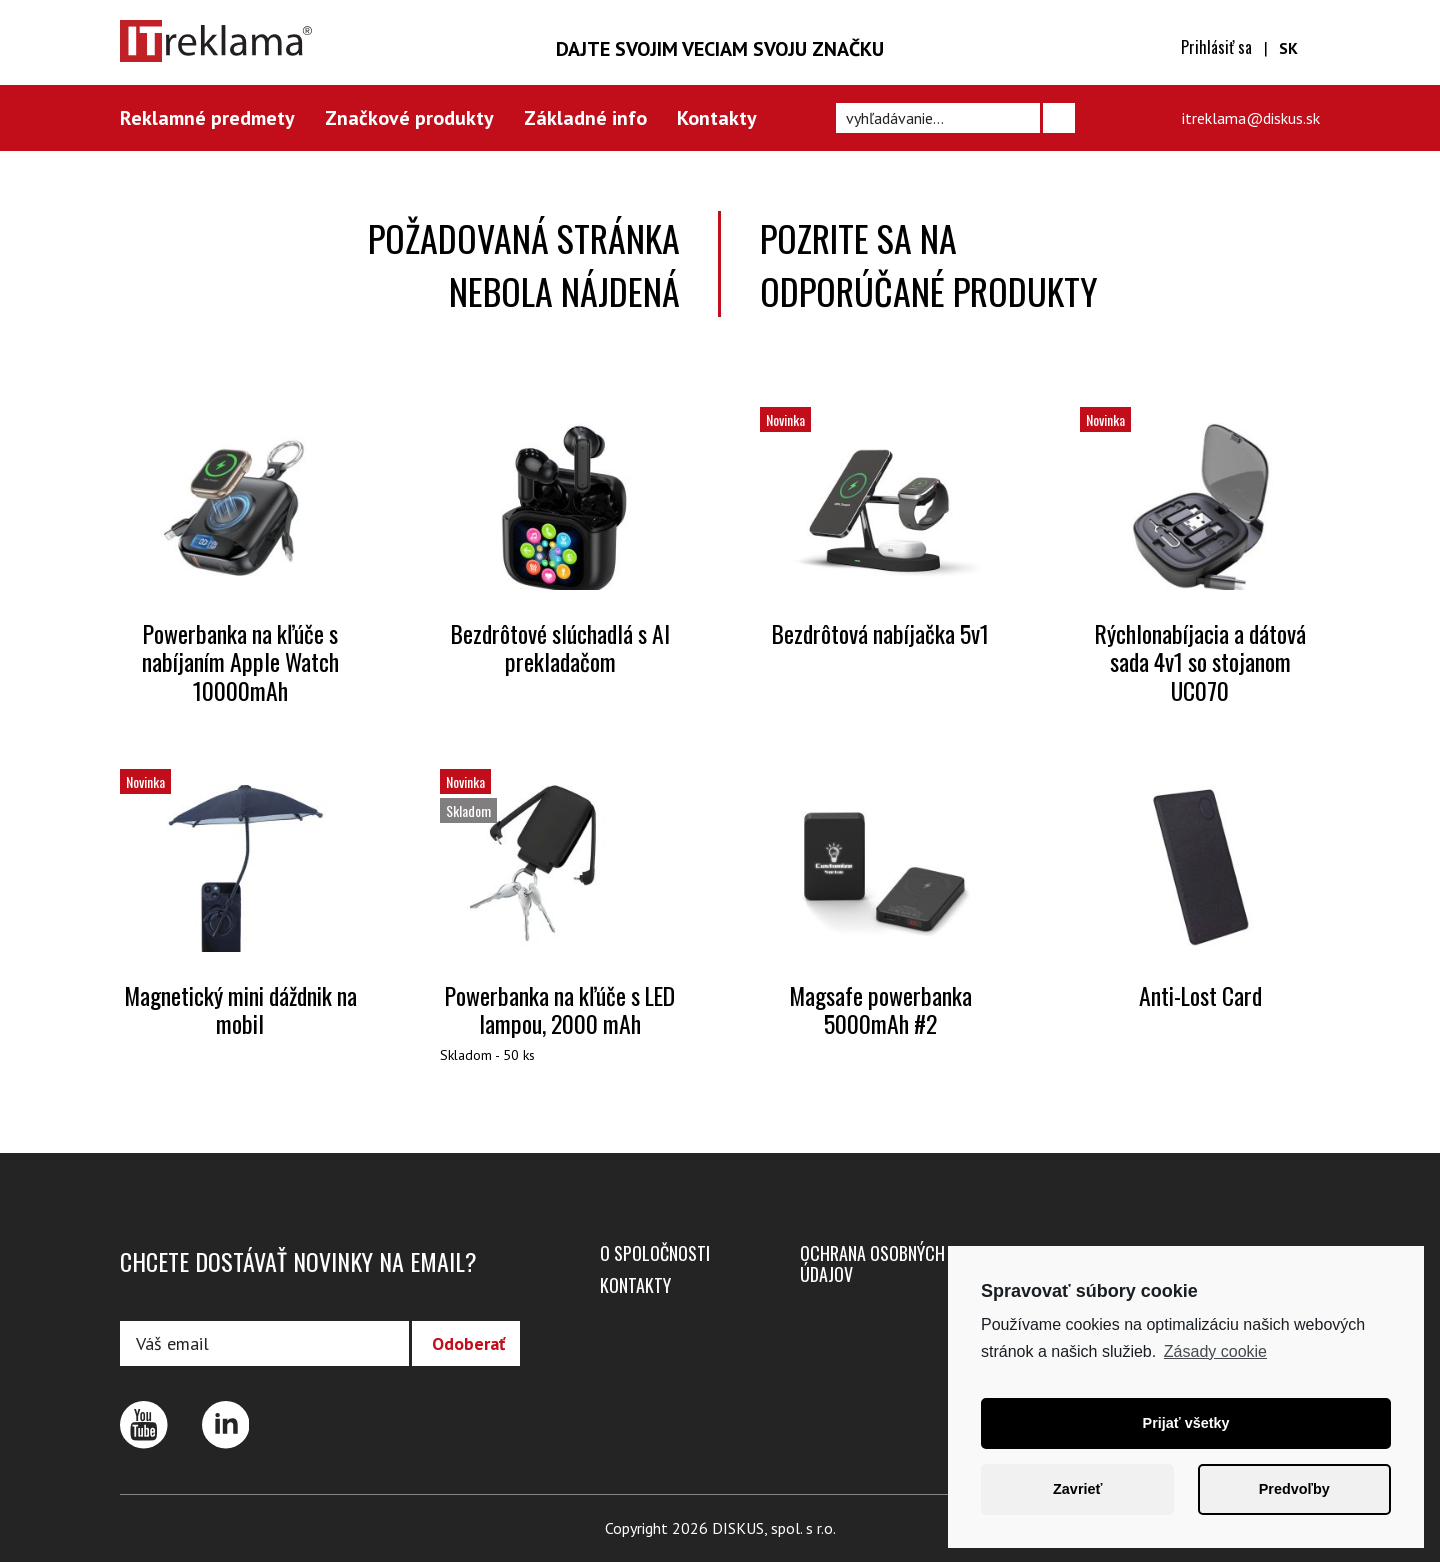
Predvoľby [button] (1294, 1489)
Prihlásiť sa (1216, 47)
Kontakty (717, 118)
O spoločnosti (655, 1254)
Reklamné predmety (207, 118)
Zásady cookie (1215, 1351)
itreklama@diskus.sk (1251, 118)
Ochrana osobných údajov (872, 1264)
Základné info (585, 118)
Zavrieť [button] (1077, 1489)
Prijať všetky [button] (1186, 1423)
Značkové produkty (409, 118)
